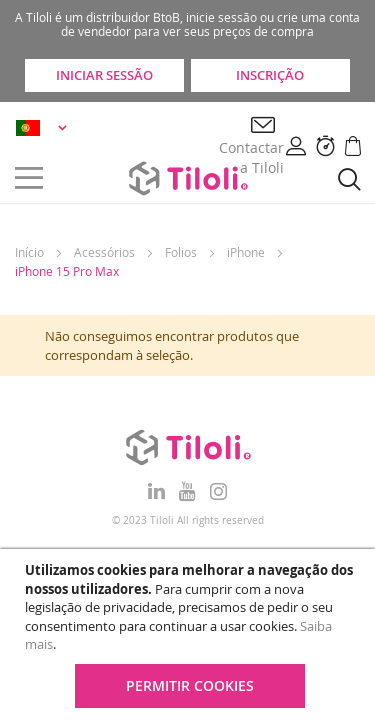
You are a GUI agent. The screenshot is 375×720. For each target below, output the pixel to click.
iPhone (246, 252)
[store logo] (188, 178)
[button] (44, 127)
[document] (190, 634)
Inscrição (270, 75)
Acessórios (104, 252)
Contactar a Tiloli (251, 157)
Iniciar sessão (104, 75)
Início (29, 252)
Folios (181, 252)
